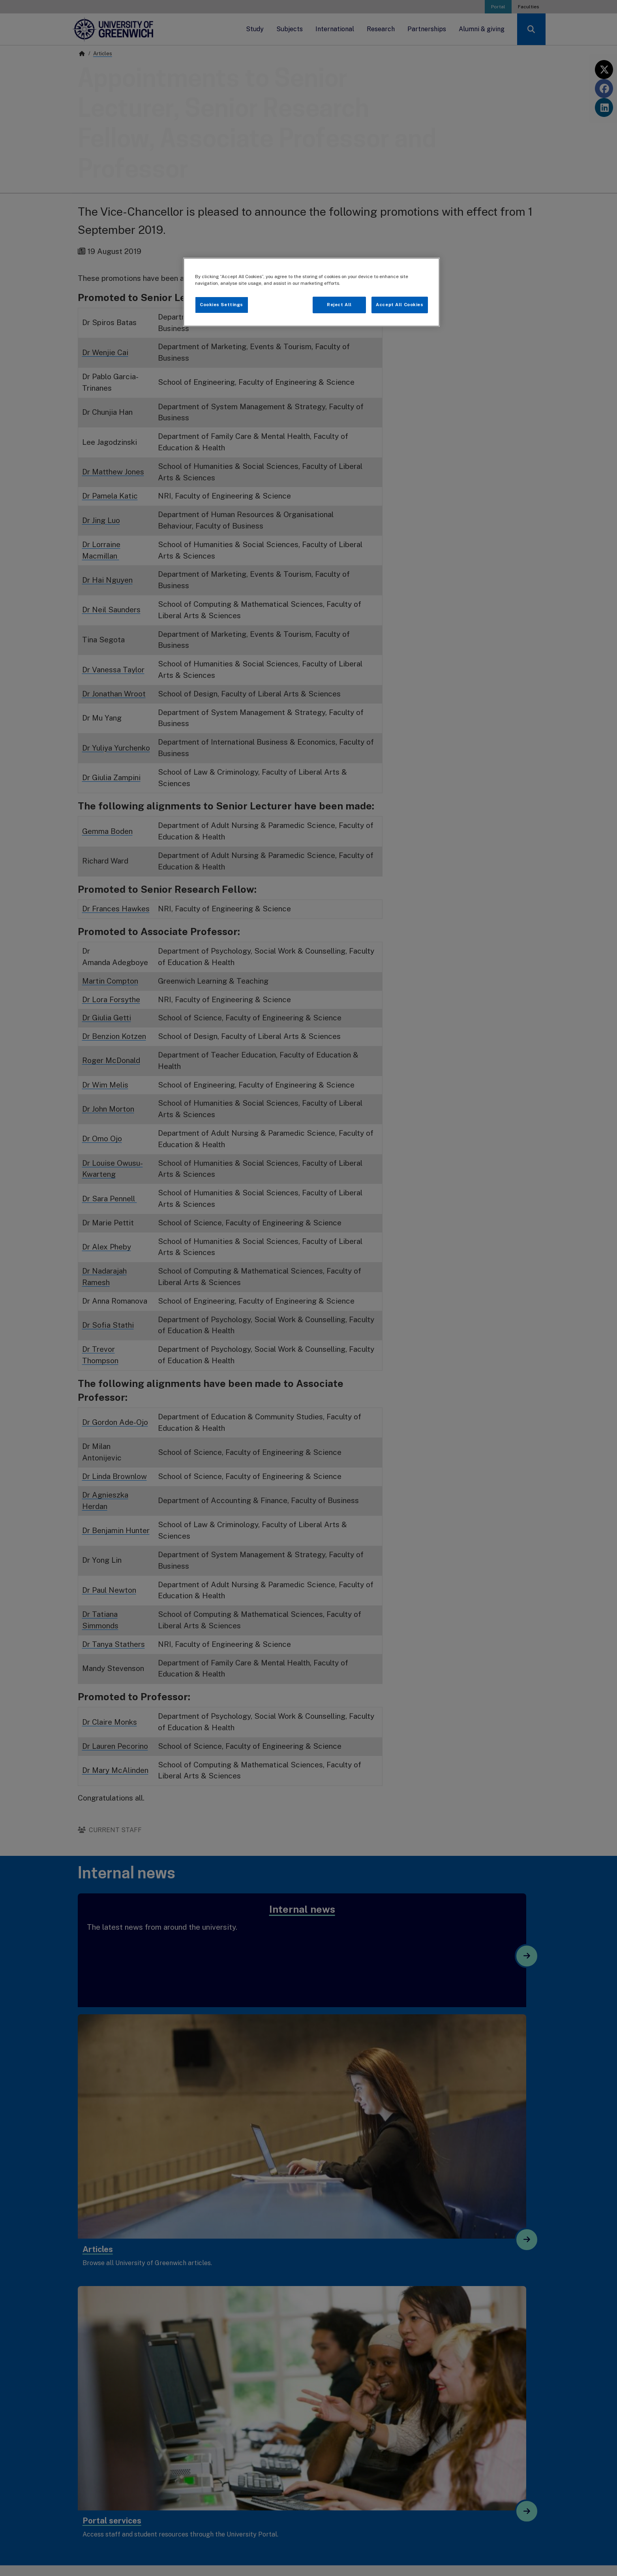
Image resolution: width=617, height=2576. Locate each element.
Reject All (339, 304)
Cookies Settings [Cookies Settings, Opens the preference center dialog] (221, 304)
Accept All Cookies (399, 304)
